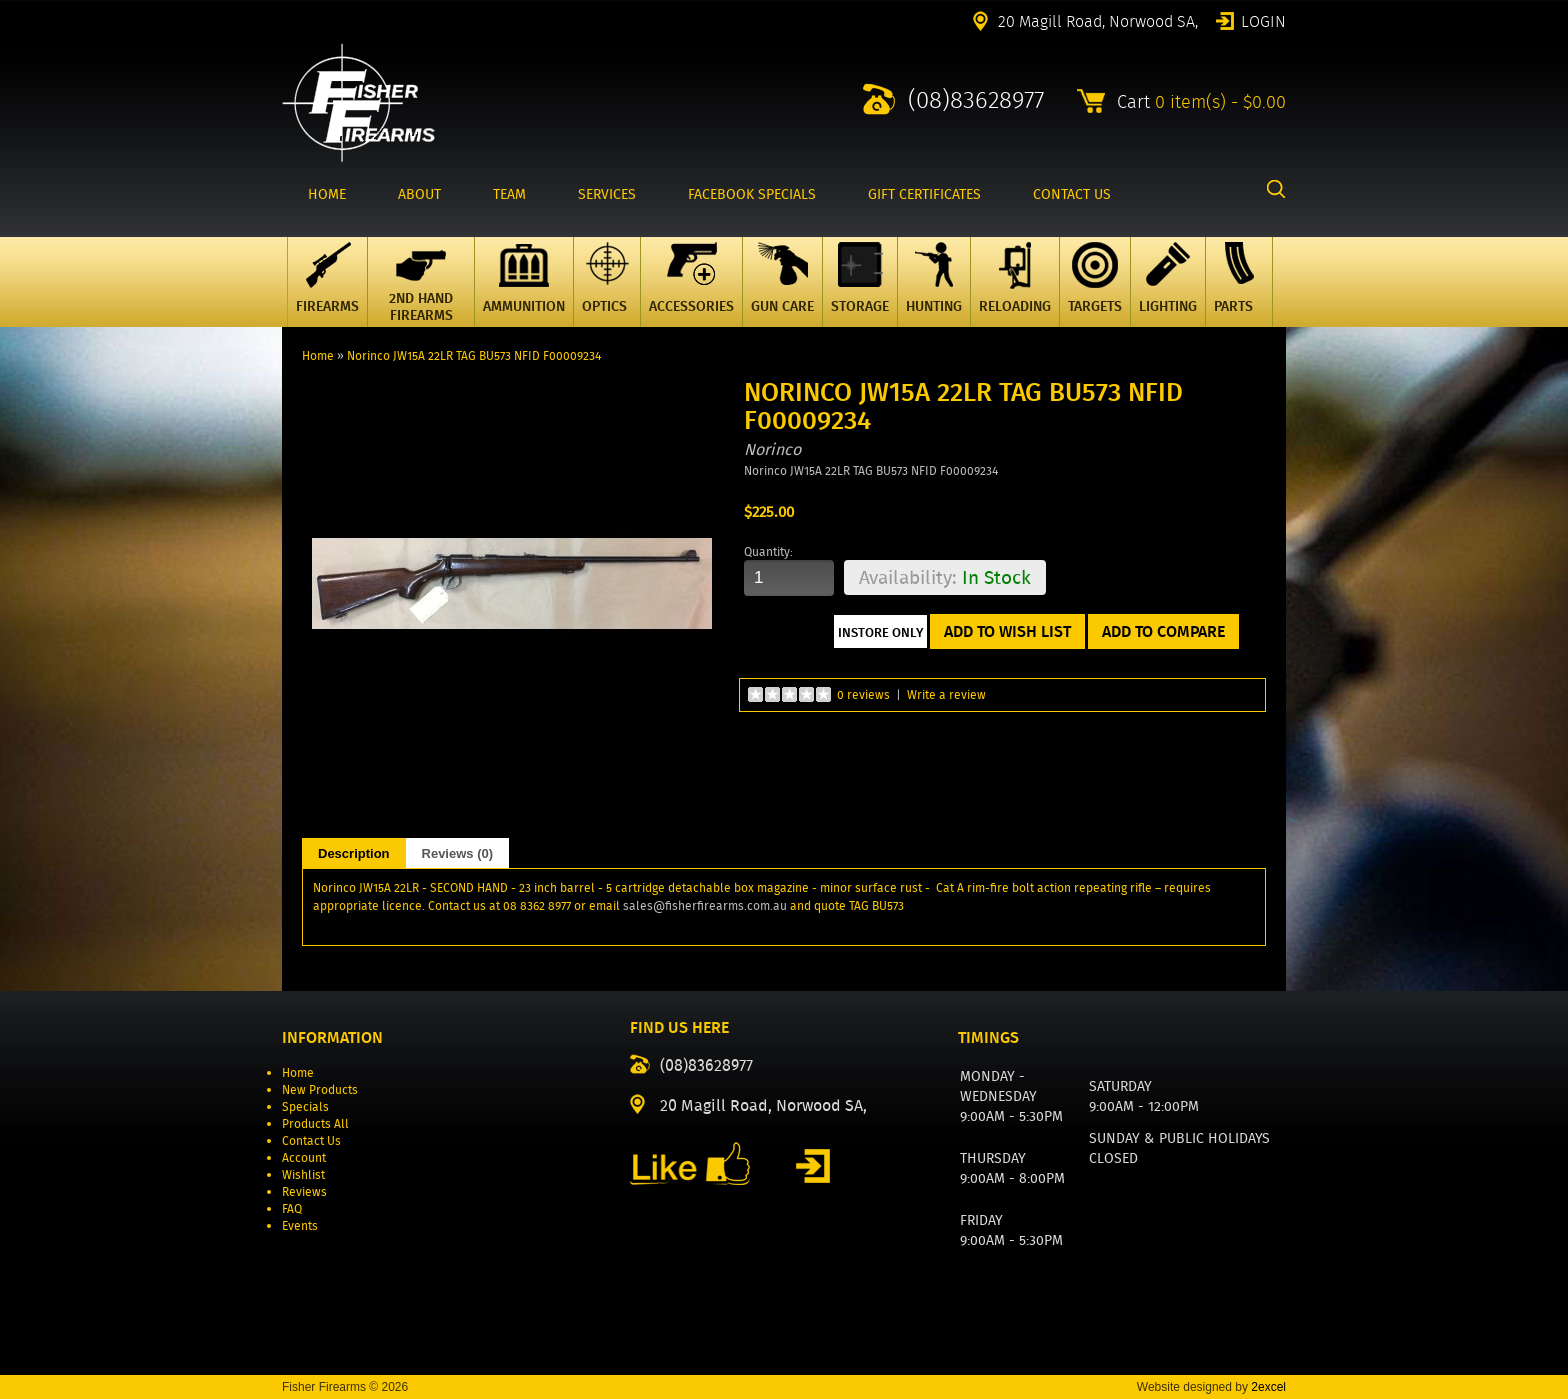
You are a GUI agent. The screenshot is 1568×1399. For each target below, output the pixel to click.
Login (1263, 20)
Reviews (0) (458, 853)
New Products (320, 1089)
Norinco (772, 449)
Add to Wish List (1007, 631)
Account (304, 1157)
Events (300, 1225)
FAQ (292, 1208)
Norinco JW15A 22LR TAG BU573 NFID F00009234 (474, 355)
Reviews (304, 1191)
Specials (305, 1106)
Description (354, 853)
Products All (315, 1123)
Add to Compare (1163, 631)
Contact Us (311, 1140)
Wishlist (303, 1174)
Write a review (946, 694)
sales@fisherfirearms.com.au (705, 905)
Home (318, 355)
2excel (1268, 1387)
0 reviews (863, 694)
